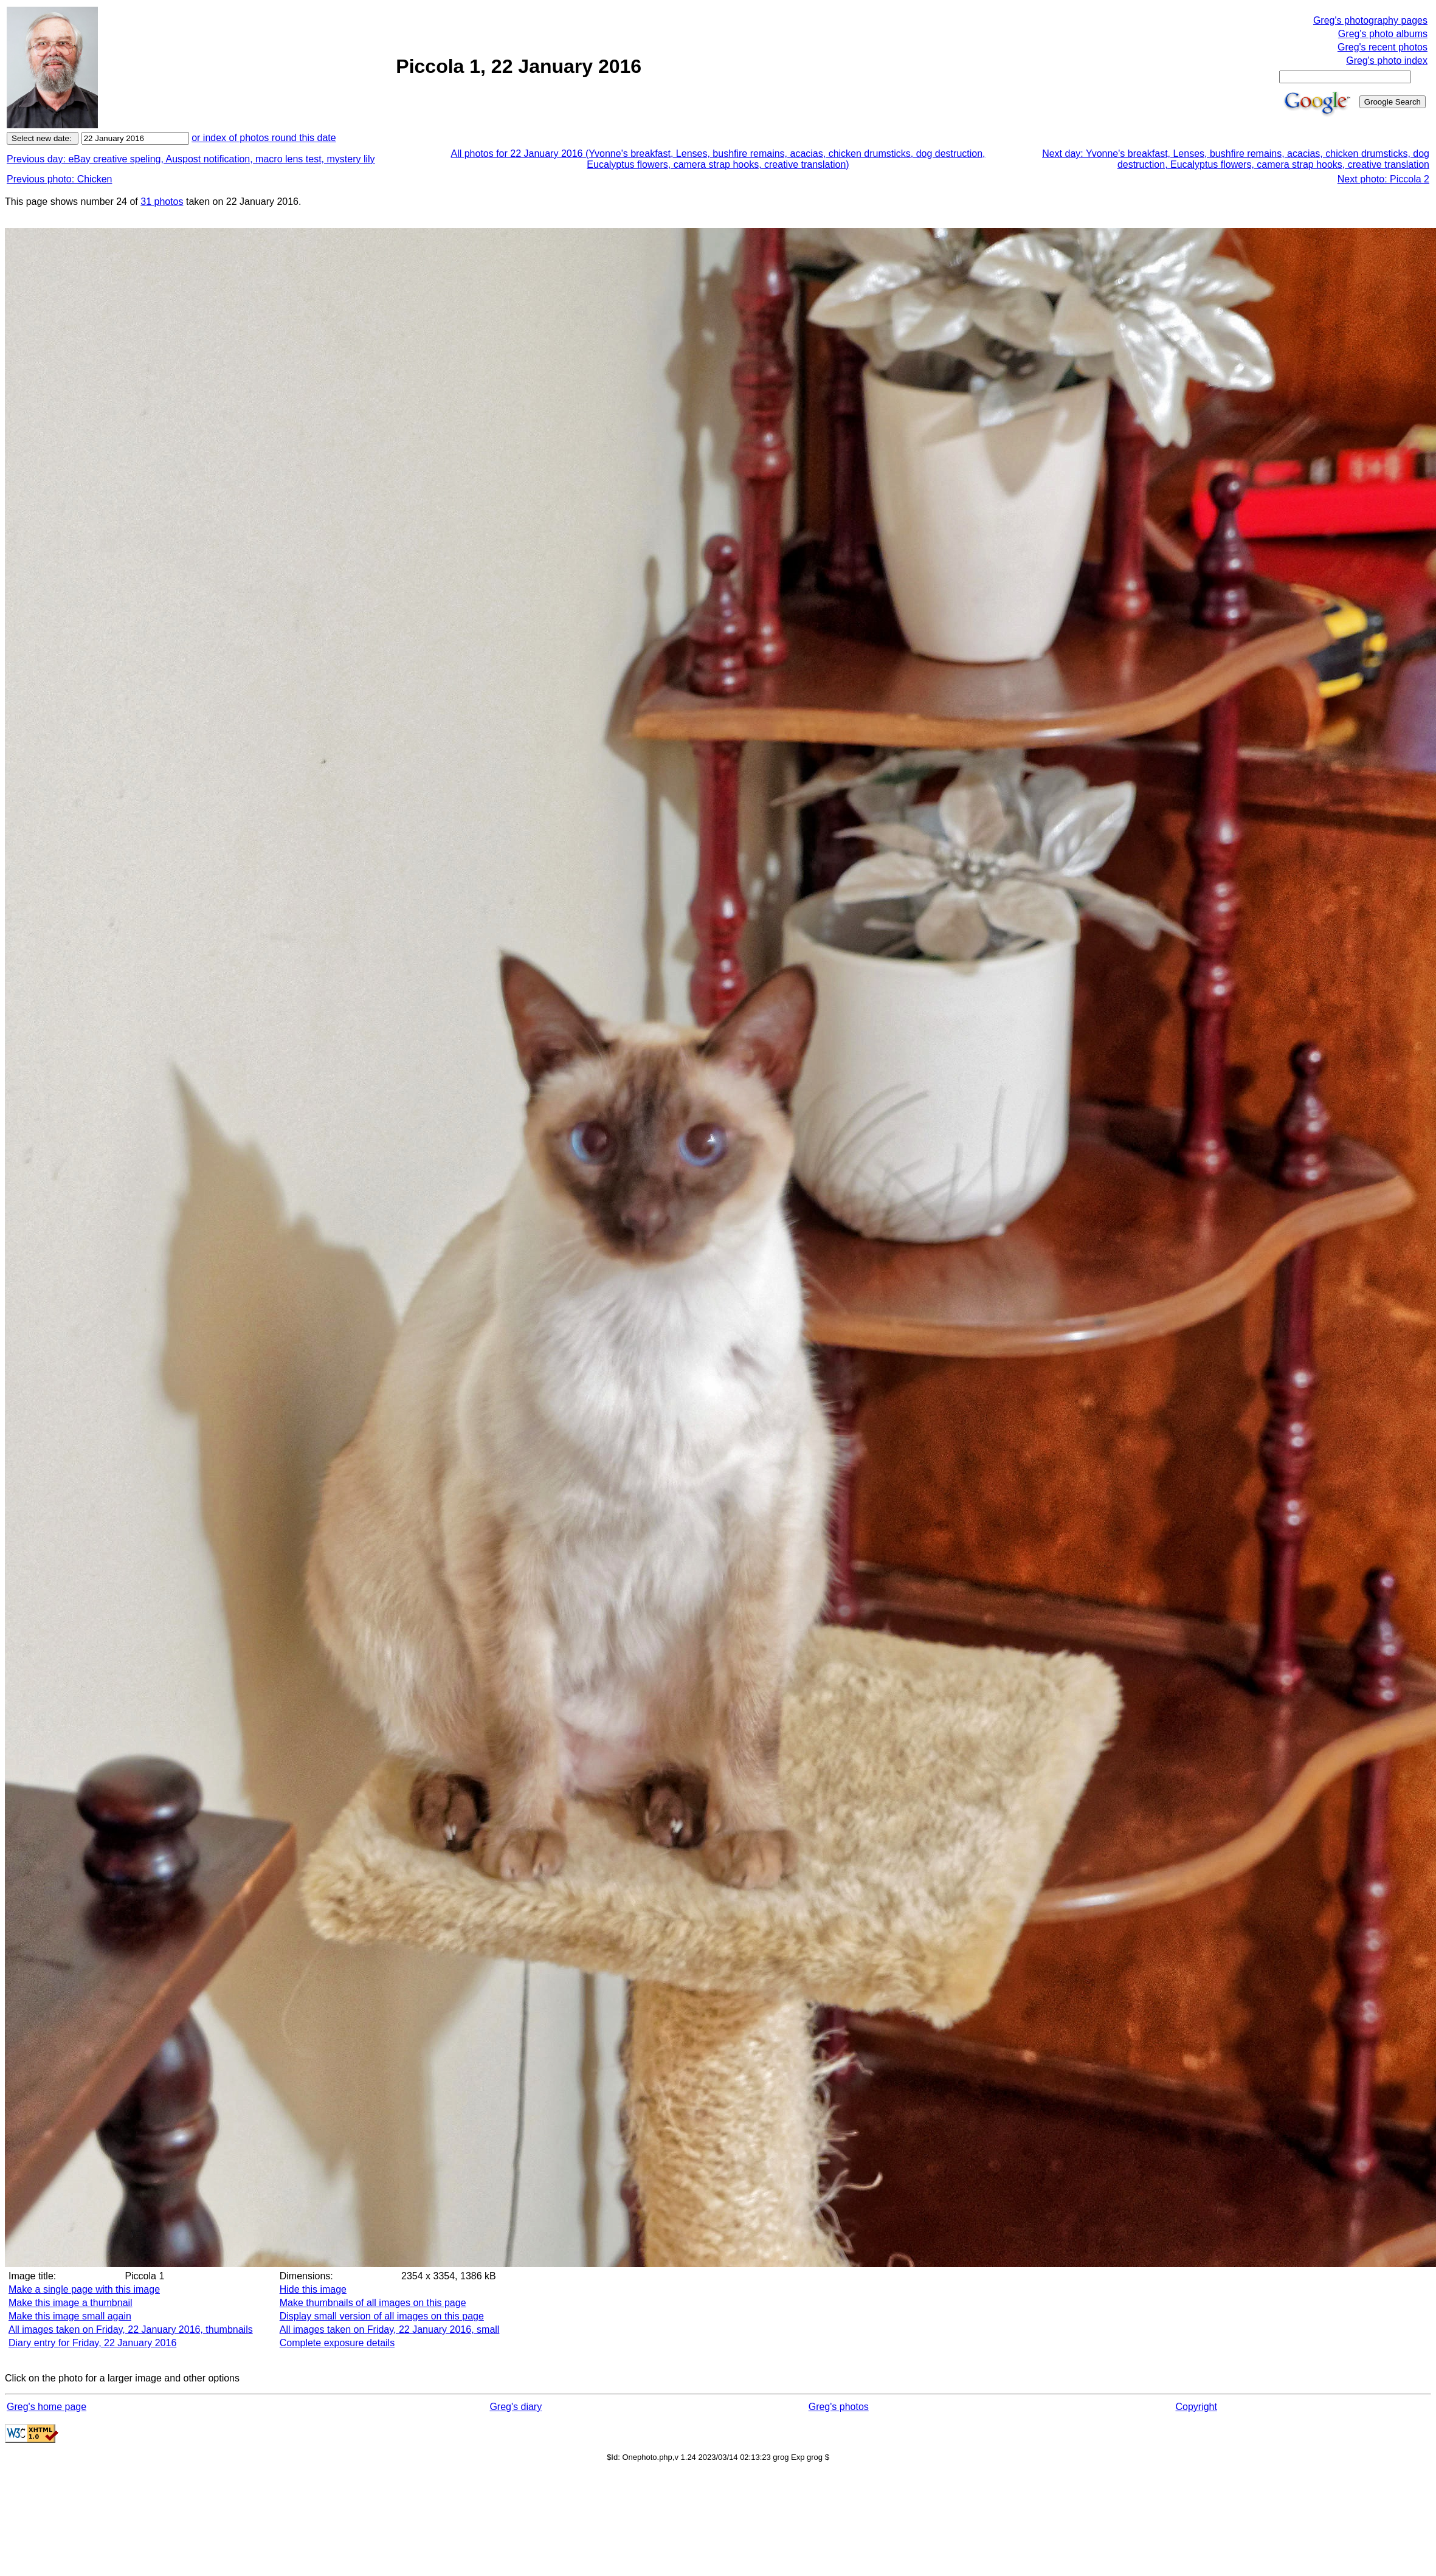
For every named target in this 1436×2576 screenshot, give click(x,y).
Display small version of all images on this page (382, 2316)
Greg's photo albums (1382, 34)
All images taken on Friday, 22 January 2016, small (390, 2329)
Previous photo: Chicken (59, 179)
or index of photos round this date (264, 138)
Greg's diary (515, 2407)
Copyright (1196, 2407)
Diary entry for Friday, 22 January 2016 (92, 2343)
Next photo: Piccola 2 (1383, 179)
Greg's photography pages (1370, 20)
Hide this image (313, 2289)
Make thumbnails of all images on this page (373, 2303)
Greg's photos (839, 2407)
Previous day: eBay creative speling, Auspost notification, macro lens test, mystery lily (191, 159)
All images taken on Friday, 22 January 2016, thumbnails (131, 2329)
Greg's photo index (1386, 60)
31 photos (161, 201)
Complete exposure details (337, 2343)
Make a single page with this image (84, 2289)
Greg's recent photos (1382, 47)
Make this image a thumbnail (71, 2303)
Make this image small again (70, 2316)
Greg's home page (46, 2407)
